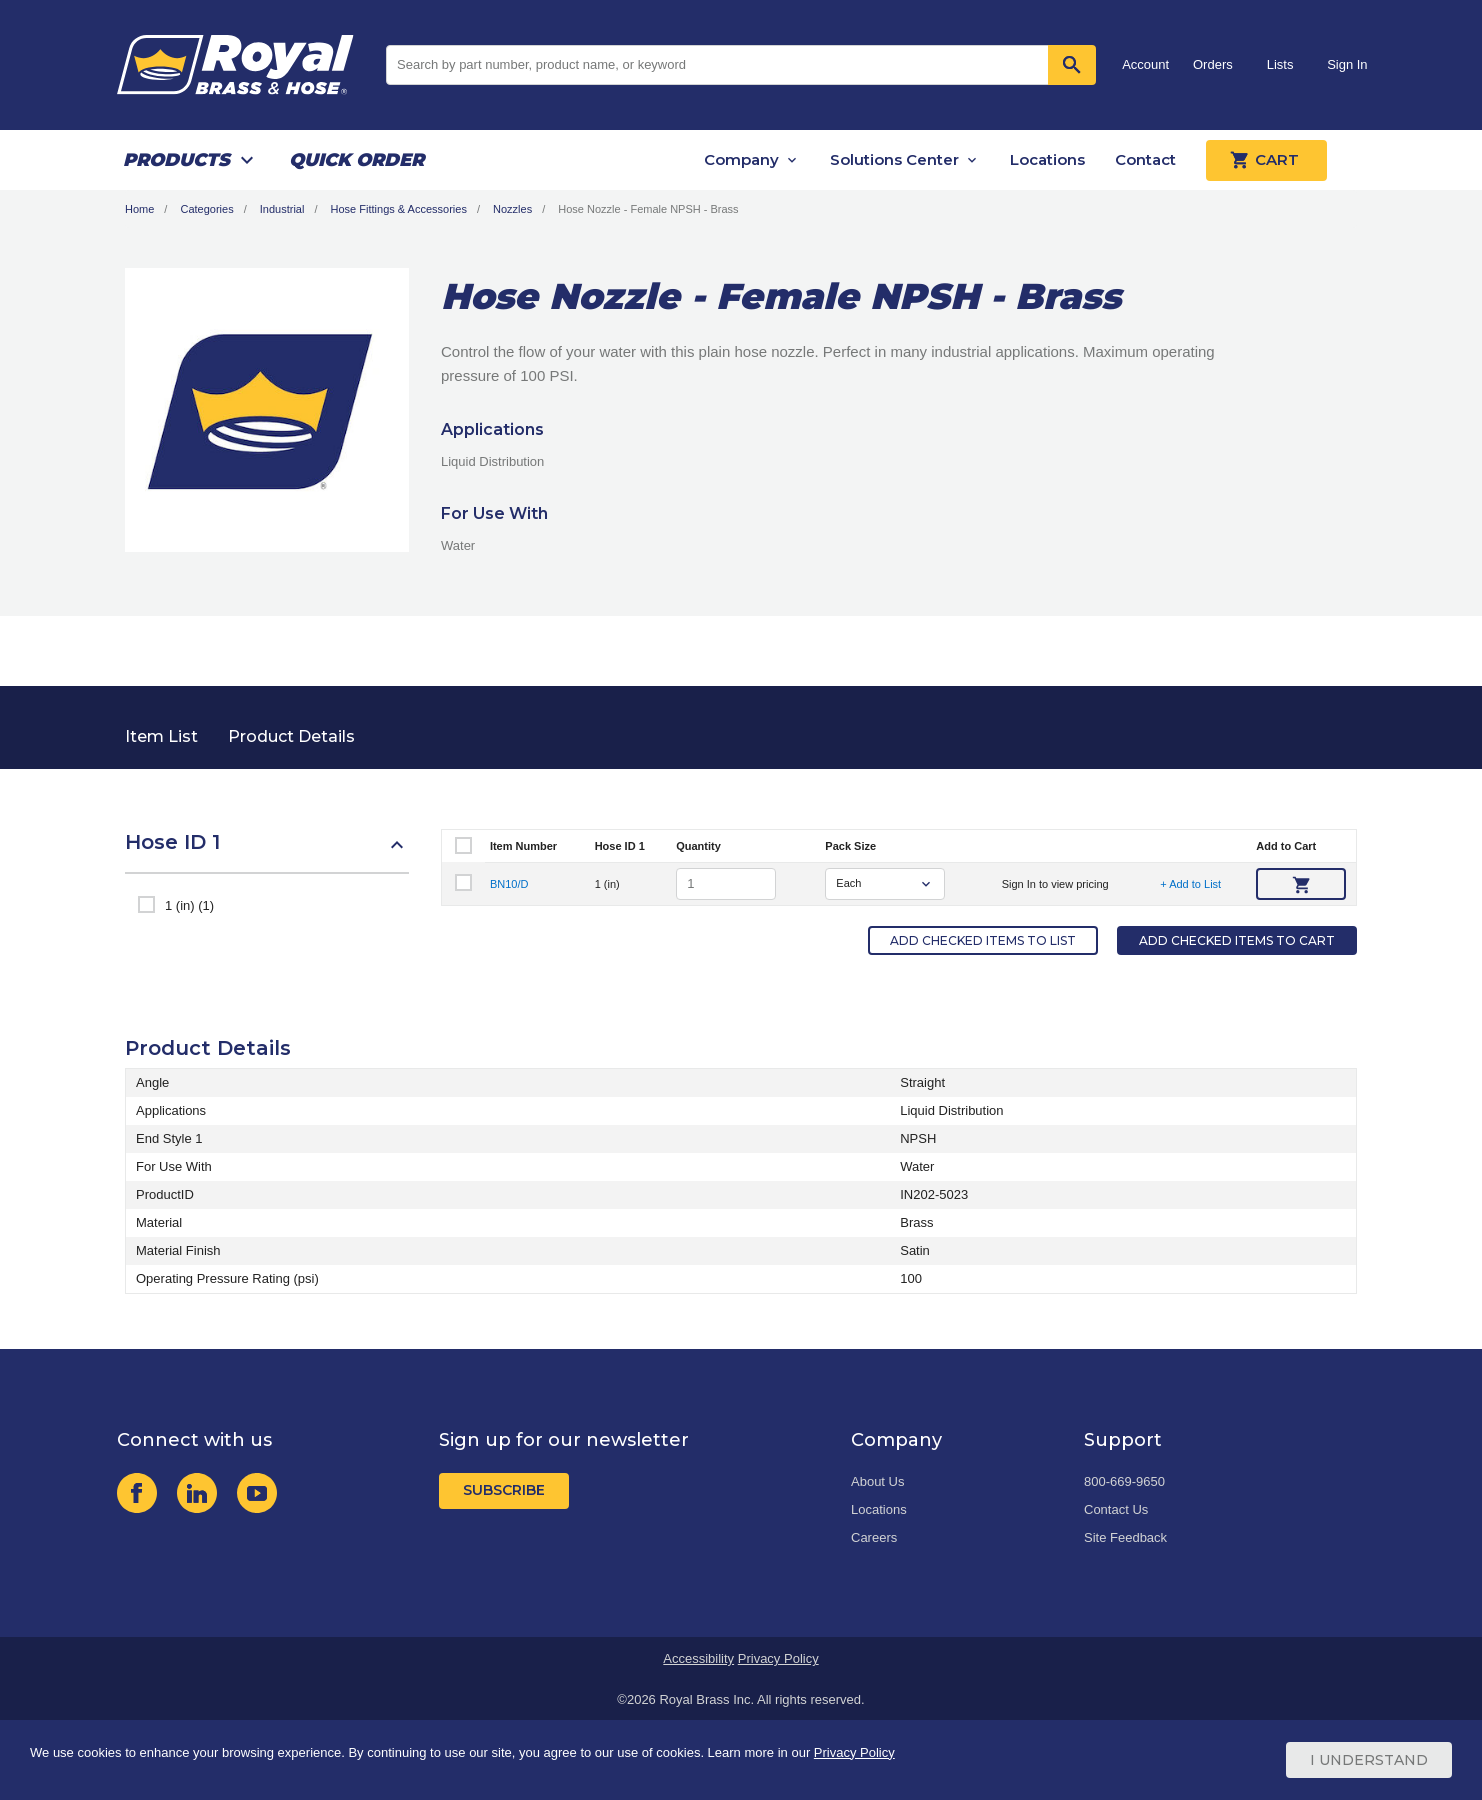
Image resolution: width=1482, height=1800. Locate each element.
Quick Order (356, 160)
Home (139, 209)
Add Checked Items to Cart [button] (1237, 940)
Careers (874, 1537)
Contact (1145, 159)
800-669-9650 (1124, 1481)
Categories (206, 209)
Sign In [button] (1347, 64)
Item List (161, 736)
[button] (267, 852)
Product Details (291, 736)
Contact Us (1116, 1509)
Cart (1266, 160)
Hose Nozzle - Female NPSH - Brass (648, 209)
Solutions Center (894, 159)
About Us (877, 1481)
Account (1145, 64)
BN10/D (509, 884)
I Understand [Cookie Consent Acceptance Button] (1369, 1760)
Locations (1047, 159)
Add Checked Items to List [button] (983, 940)
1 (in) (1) (189, 905)
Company (741, 159)
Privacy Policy (778, 1658)
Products (176, 160)
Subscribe (504, 1490)
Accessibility (698, 1658)
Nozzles (512, 209)
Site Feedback (1125, 1537)
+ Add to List (1190, 884)
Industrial (282, 209)
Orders (1213, 64)
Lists (1280, 64)
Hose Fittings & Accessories (399, 209)
